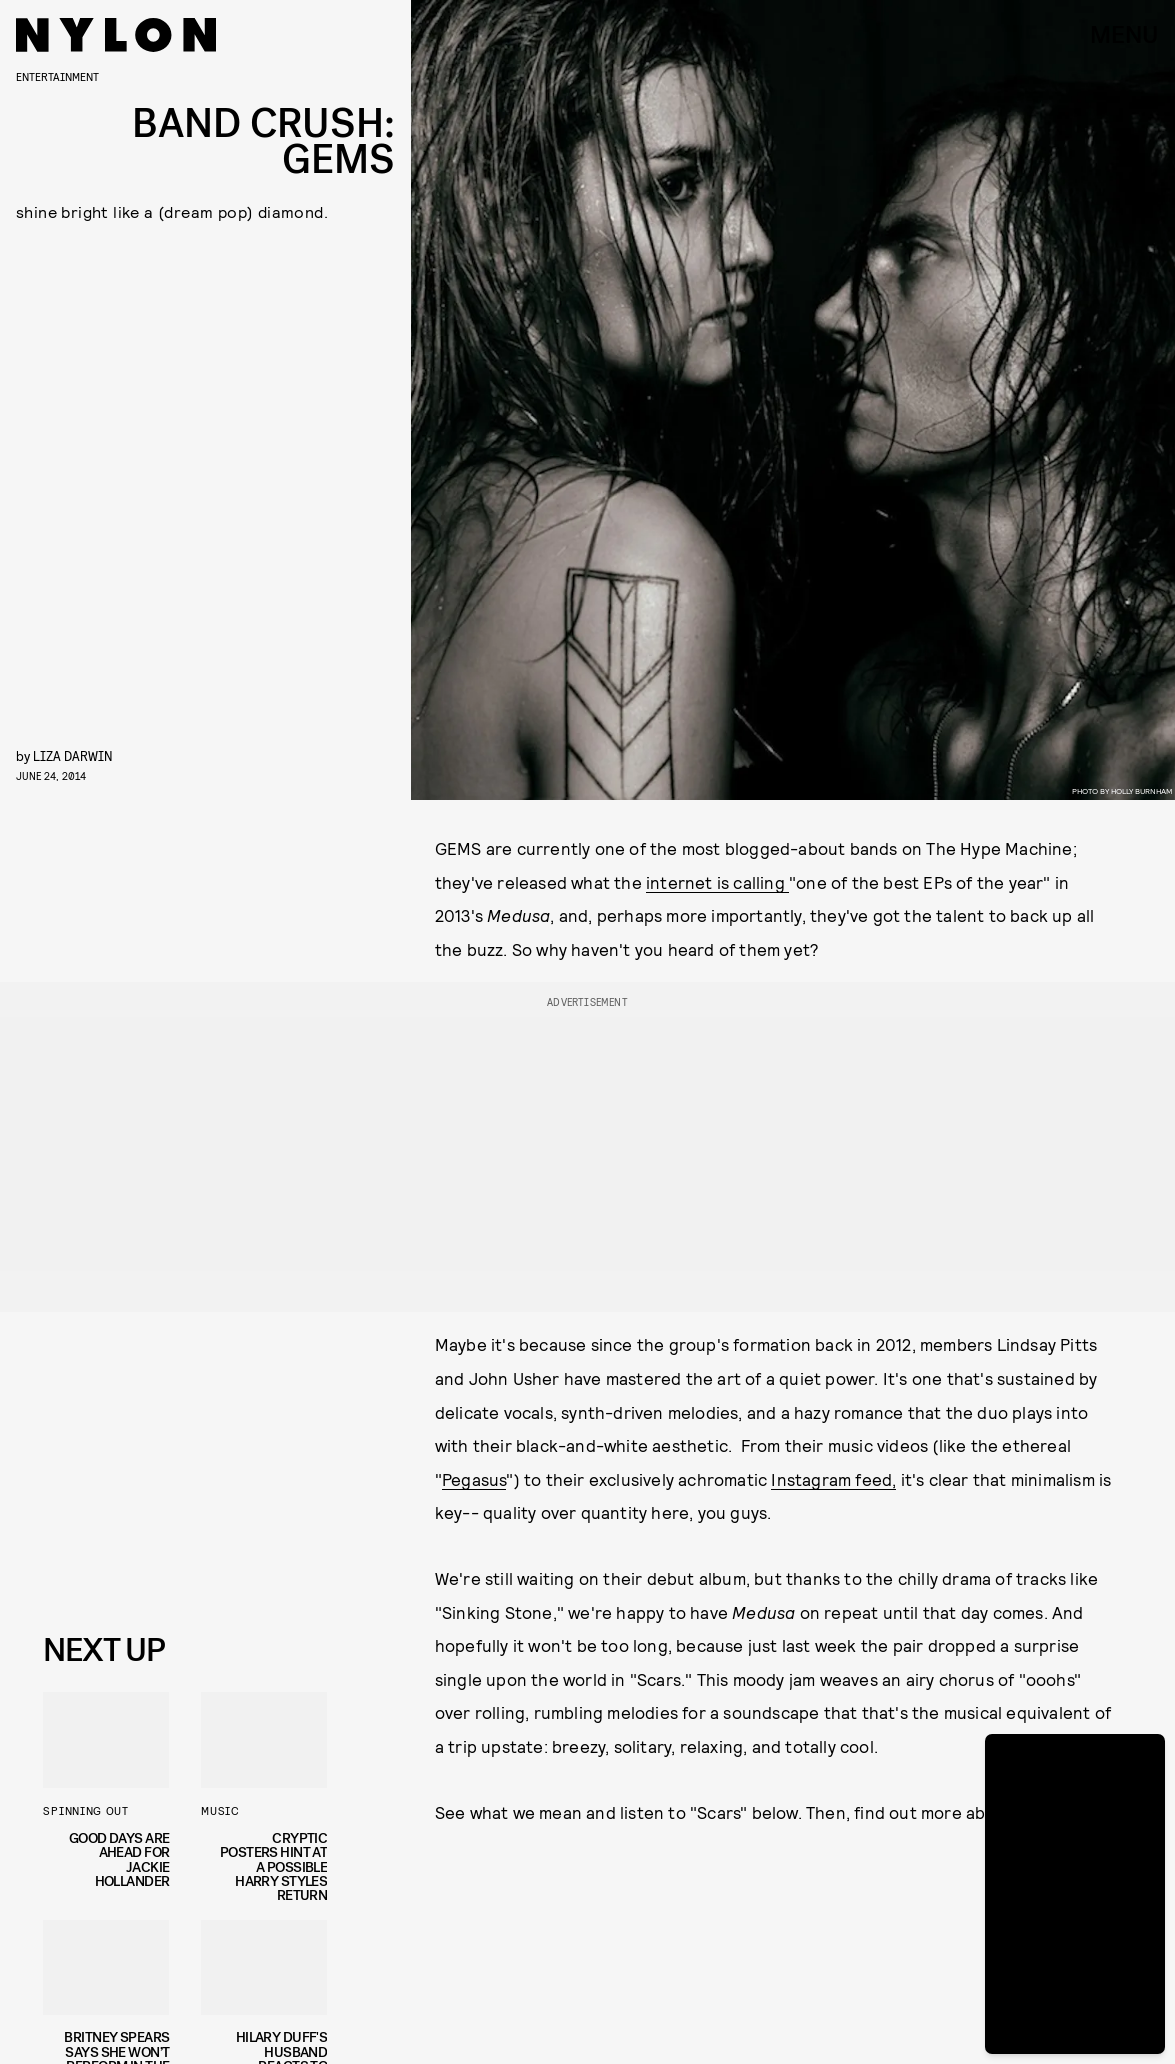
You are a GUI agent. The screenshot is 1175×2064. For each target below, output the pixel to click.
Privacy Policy (143, 1579)
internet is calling (717, 882)
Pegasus (474, 1479)
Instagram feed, (833, 1479)
